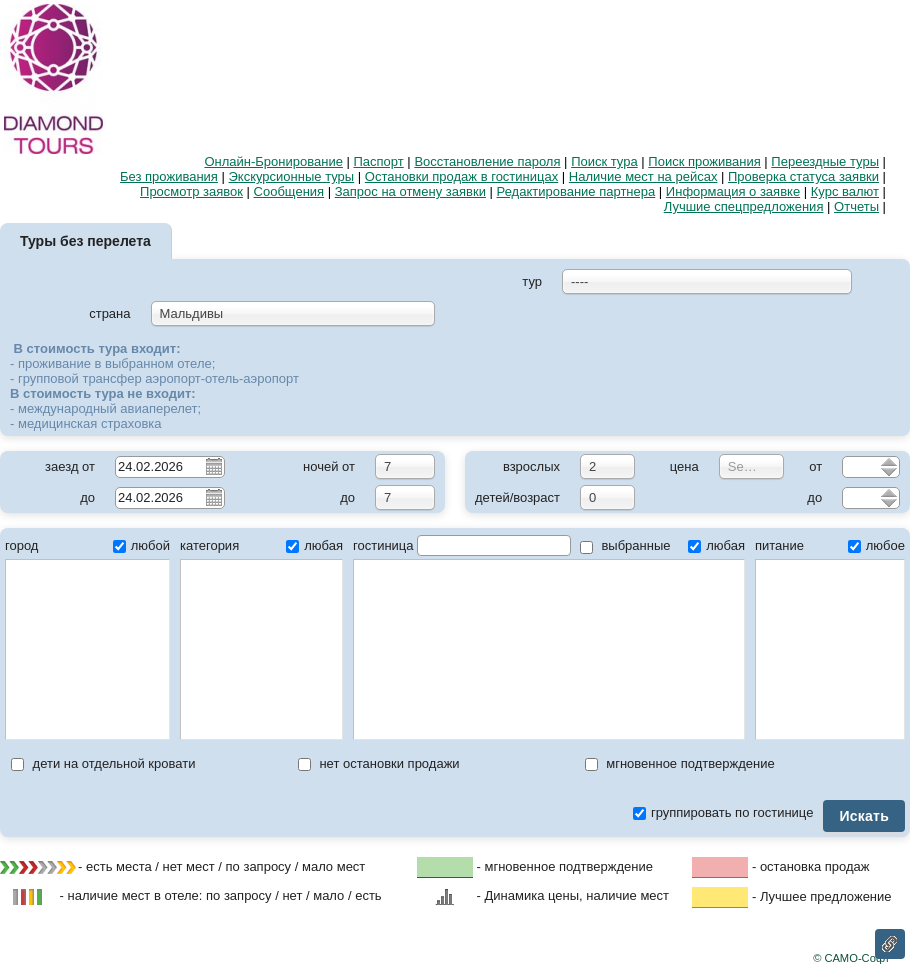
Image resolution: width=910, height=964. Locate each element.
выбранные (625, 545)
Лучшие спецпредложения (744, 206)
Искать (864, 816)
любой (141, 545)
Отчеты (856, 206)
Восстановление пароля (487, 161)
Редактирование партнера (576, 191)
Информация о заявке (733, 191)
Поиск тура (604, 161)
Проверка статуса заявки (803, 176)
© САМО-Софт (851, 958)
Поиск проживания (704, 161)
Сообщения (289, 191)
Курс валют (845, 191)
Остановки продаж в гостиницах (461, 176)
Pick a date (213, 466)
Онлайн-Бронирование (273, 161)
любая (314, 545)
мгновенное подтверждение (680, 763)
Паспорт (379, 161)
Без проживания (169, 176)
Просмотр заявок (191, 191)
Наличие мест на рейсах (643, 176)
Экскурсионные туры (292, 176)
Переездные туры (825, 161)
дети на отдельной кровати (103, 763)
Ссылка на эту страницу (890, 944)
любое (876, 545)
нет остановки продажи (379, 763)
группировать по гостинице (723, 812)
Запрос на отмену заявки (410, 191)
